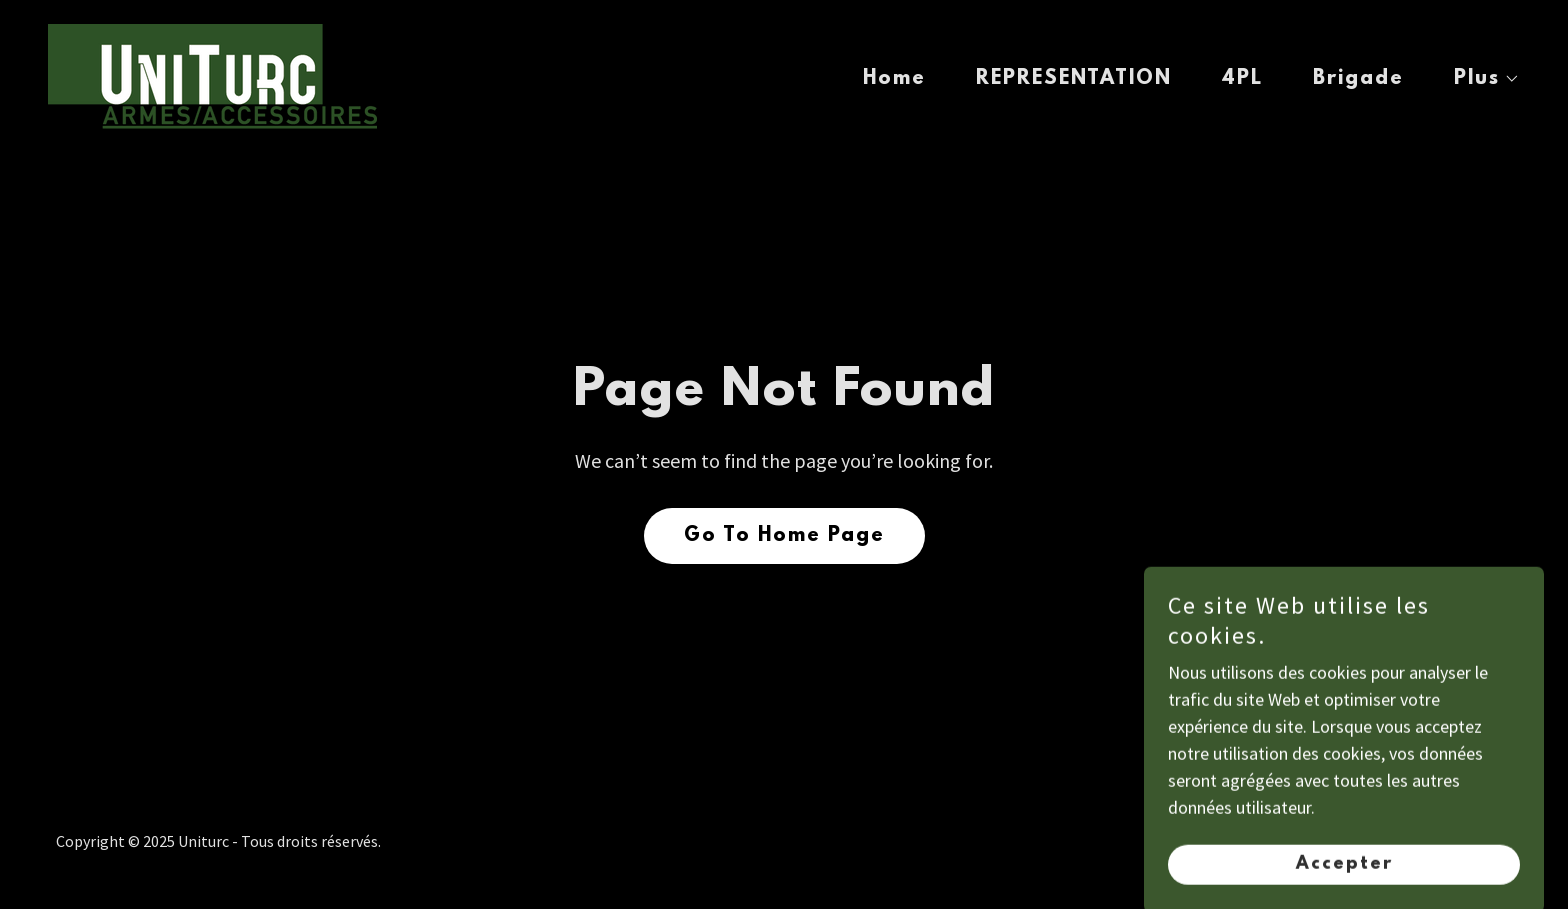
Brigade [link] (1358, 79)
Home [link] (894, 79)
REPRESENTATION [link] (1074, 79)
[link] (212, 74)
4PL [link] (1242, 79)
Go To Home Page (784, 536)
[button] (1478, 79)
